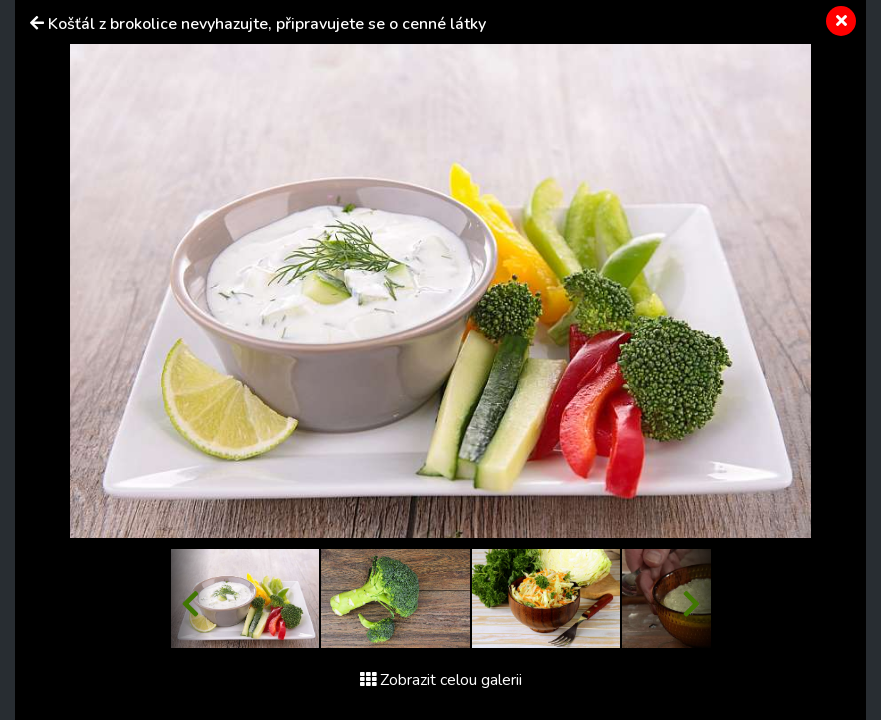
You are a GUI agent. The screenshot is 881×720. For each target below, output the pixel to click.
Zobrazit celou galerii (441, 680)
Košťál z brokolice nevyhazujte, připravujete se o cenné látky (267, 24)
